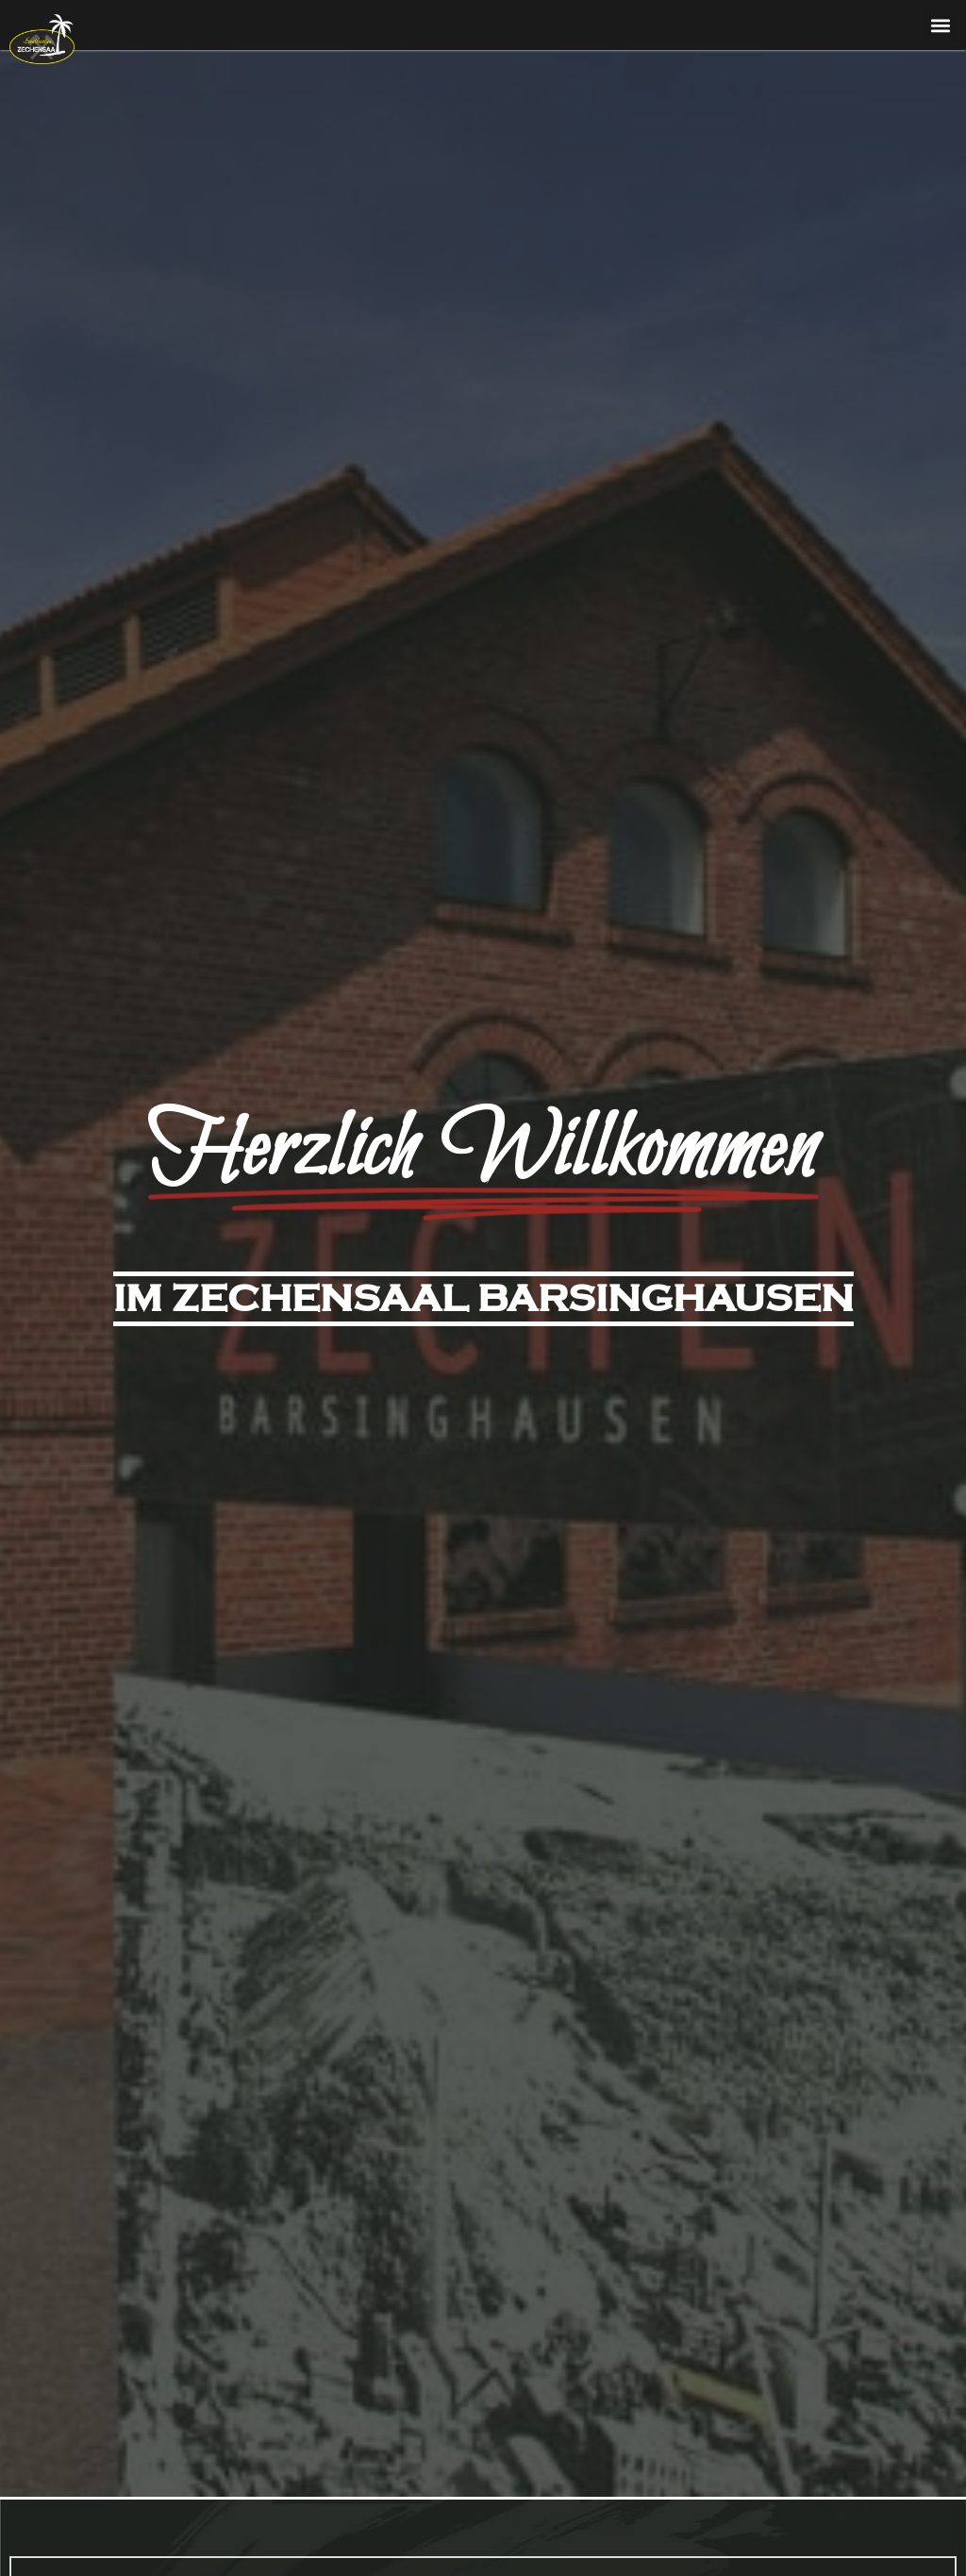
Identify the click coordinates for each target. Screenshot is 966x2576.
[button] (941, 25)
